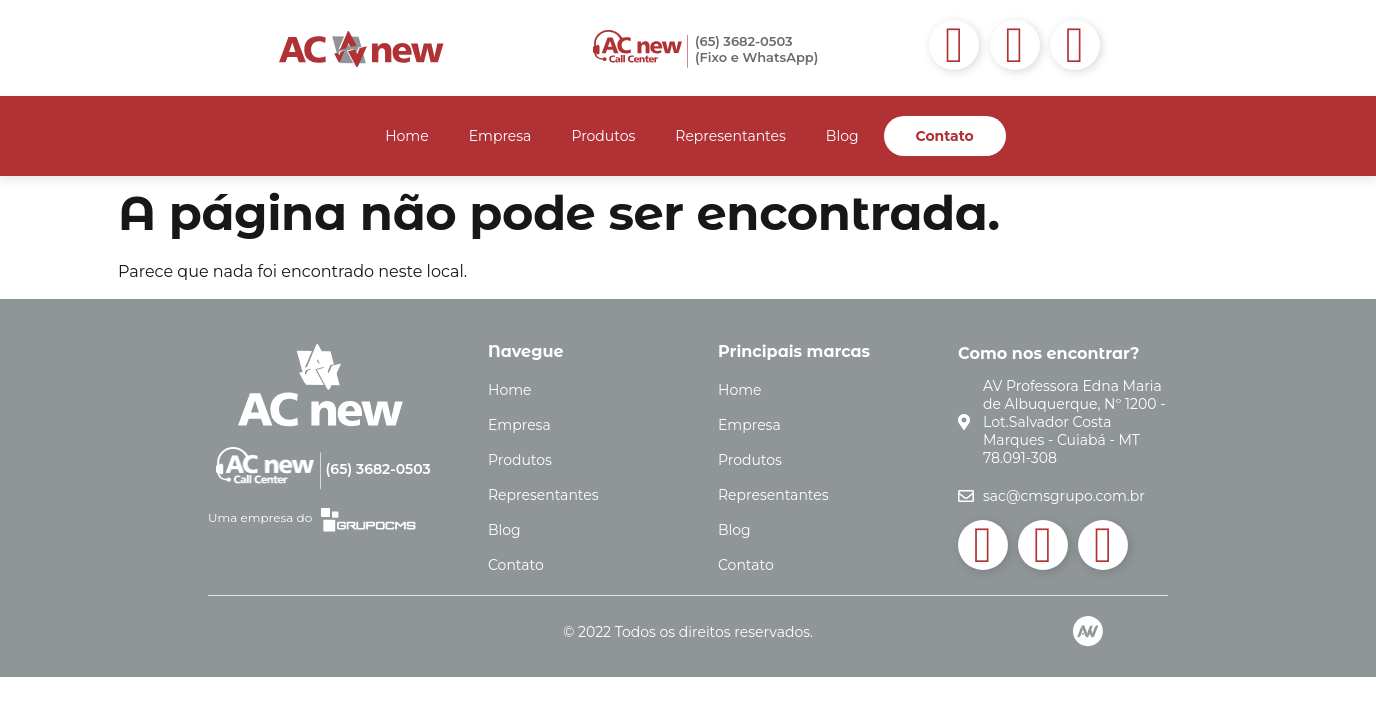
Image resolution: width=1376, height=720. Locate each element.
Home (406, 136)
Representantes (730, 136)
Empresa (500, 136)
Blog (842, 136)
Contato (945, 136)
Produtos (603, 136)
